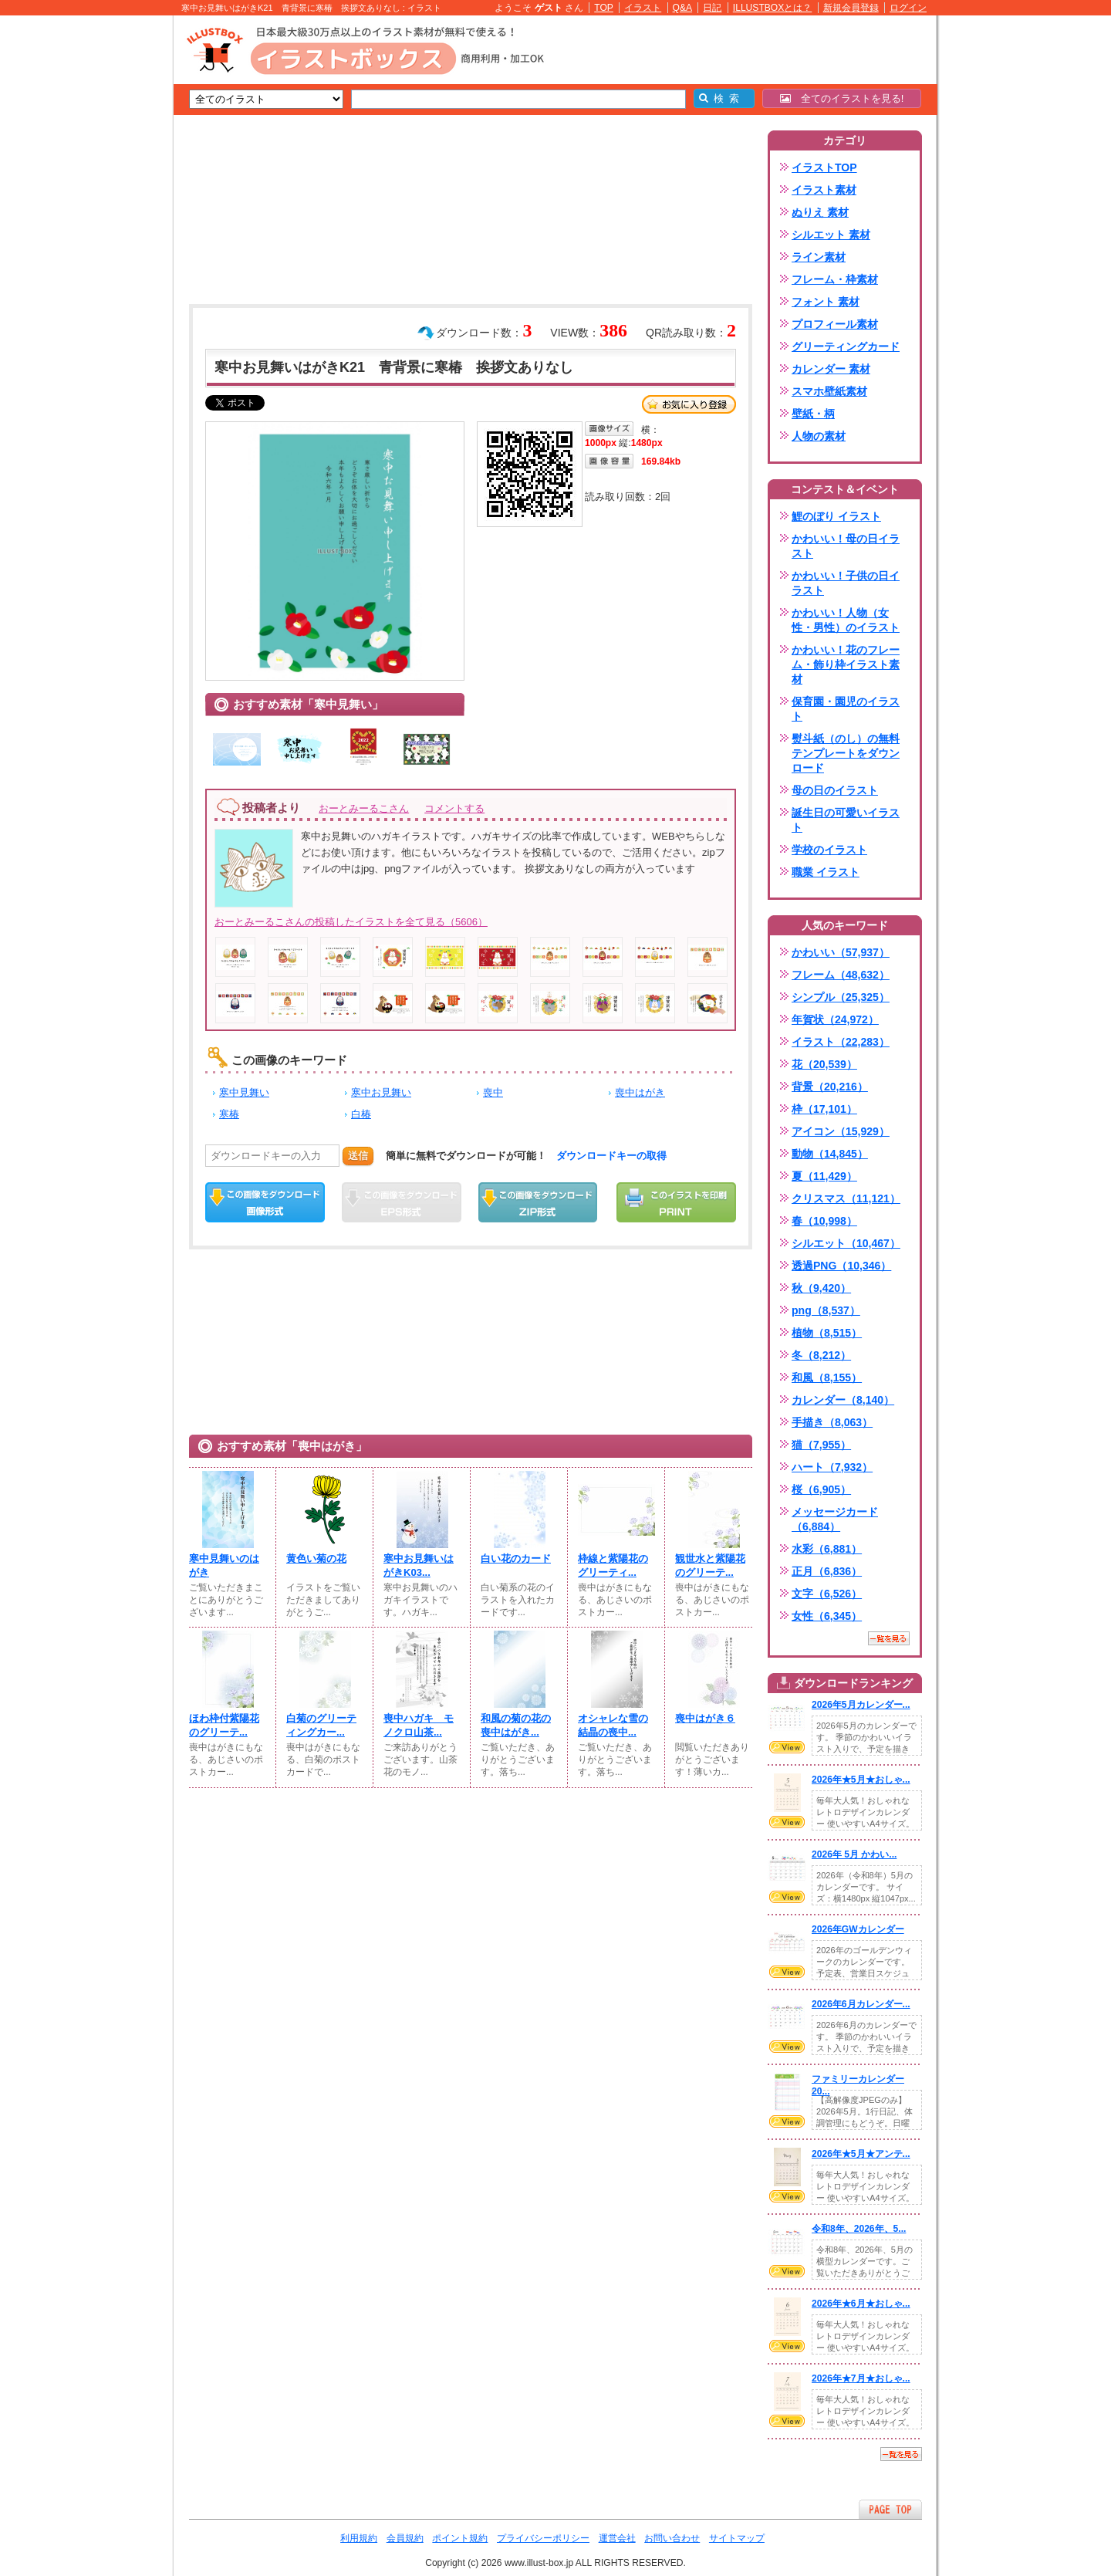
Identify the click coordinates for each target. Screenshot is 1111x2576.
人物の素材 (819, 436)
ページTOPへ (890, 2509)
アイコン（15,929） (841, 1131)
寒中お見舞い (381, 1092)
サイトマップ (737, 2538)
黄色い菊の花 (316, 1558)
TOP (603, 7)
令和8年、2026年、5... (859, 2228)
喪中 (493, 1092)
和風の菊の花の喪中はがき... (516, 1725)
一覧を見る (889, 1638)
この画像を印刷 (676, 1202)
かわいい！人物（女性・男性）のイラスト (846, 620)
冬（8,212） (821, 1355)
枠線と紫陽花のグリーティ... (613, 1565)
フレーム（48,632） (841, 975)
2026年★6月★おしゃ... (861, 2303)
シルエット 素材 (831, 234)
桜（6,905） (821, 1489)
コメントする (454, 808)
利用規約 (358, 2538)
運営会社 (617, 2538)
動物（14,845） (830, 1154)
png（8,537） (826, 1310)
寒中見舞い (244, 1092)
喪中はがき (640, 1092)
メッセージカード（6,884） (835, 1519)
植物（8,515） (827, 1333)
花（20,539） (824, 1064)
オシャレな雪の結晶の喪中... (613, 1725)
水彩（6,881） (827, 1549)
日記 (712, 7)
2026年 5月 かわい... (854, 1854)
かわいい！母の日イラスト (846, 545)
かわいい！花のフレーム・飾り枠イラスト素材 (846, 664)
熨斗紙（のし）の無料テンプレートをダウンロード (846, 753)
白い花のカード (516, 1558)
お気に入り (689, 404)
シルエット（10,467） (846, 1243)
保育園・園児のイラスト (846, 708)
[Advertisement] (100, 254)
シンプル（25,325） (841, 997)
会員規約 (405, 2538)
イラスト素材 (824, 190)
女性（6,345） (827, 1616)
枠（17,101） (824, 1109)
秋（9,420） (821, 1288)
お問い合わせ (672, 2538)
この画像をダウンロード (265, 1202)
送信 (358, 1155)
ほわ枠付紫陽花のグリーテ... (224, 1725)
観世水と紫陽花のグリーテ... (710, 1565)
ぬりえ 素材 (820, 212)
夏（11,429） (824, 1176)
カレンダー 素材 (831, 369)
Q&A (683, 7)
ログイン (908, 7)
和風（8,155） (827, 1377)
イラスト (642, 7)
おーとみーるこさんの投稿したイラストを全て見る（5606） (351, 922)
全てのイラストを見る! (842, 98)
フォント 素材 (825, 302)
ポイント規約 (460, 2538)
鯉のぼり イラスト (836, 516)
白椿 (361, 1114)
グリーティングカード (846, 346)
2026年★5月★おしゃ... (861, 1779)
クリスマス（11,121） (846, 1198)
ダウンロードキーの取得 (611, 1155)
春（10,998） (824, 1221)
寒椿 (229, 1114)
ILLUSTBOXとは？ (772, 7)
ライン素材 (819, 257)
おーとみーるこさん (364, 808)
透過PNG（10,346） (841, 1265)
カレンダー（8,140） (843, 1400)
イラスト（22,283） (841, 1042)
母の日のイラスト (835, 790)
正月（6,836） (827, 1571)
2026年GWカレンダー (858, 1929)
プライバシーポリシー (543, 2538)
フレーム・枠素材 (835, 279)
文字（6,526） (827, 1593)
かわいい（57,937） (841, 952)
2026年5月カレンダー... (861, 1704)
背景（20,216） (830, 1086)
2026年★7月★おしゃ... (861, 2378)
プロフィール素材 (835, 324)
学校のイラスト (829, 849)
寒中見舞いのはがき (224, 1565)
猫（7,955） (821, 1444)
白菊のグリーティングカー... (321, 1725)
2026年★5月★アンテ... (861, 2153)
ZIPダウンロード (538, 1202)
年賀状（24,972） (835, 1019)
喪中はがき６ (705, 1718)
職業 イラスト (825, 872)
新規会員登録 (851, 7)
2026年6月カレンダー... (861, 2004)
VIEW (787, 1747)
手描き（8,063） (832, 1422)
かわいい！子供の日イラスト (846, 583)
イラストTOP (824, 167)
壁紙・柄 (813, 413)
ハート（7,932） (832, 1467)
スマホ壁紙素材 (829, 391)
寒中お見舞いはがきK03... (418, 1565)
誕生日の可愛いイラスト (846, 819)
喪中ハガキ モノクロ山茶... (418, 1725)
